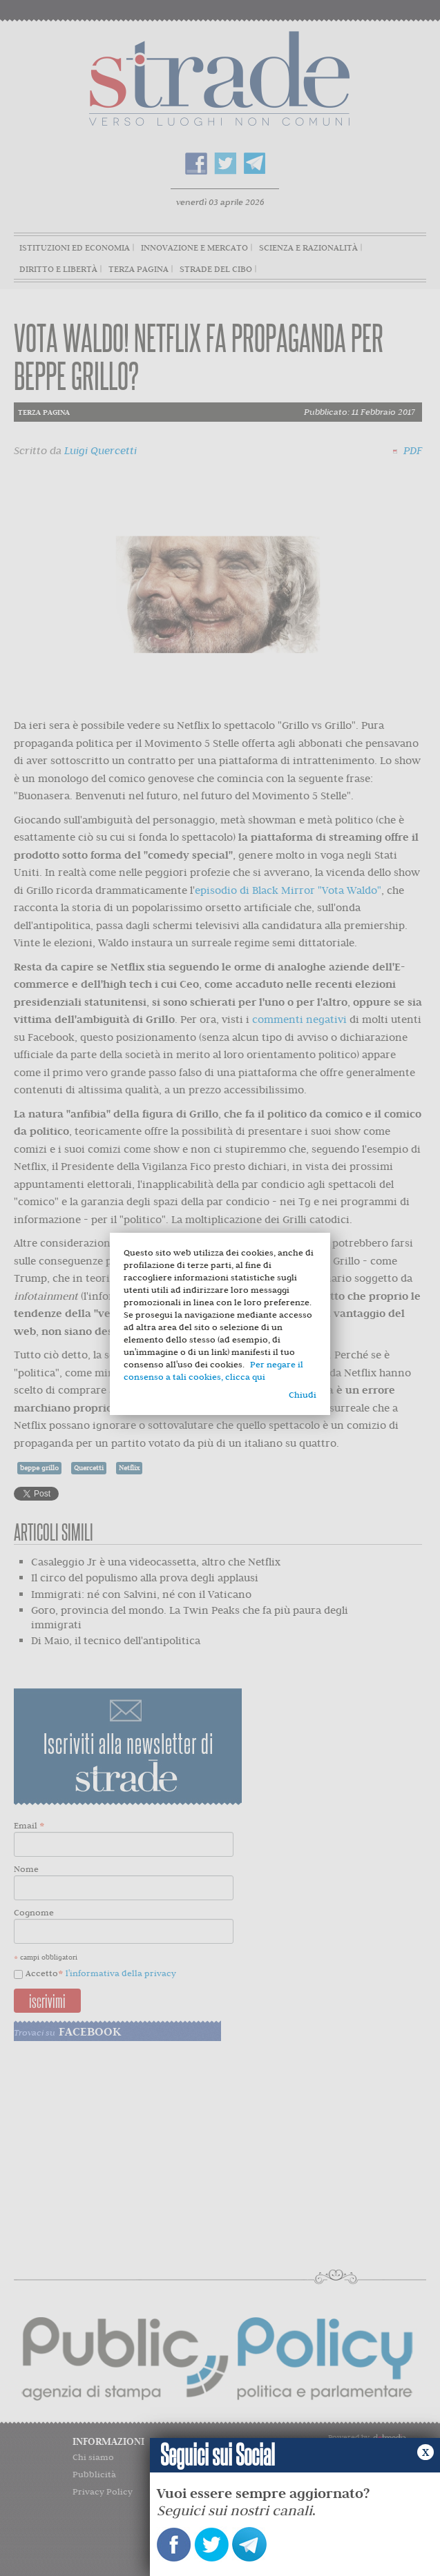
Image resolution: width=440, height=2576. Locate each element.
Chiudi (302, 1395)
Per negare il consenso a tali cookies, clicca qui (213, 1370)
